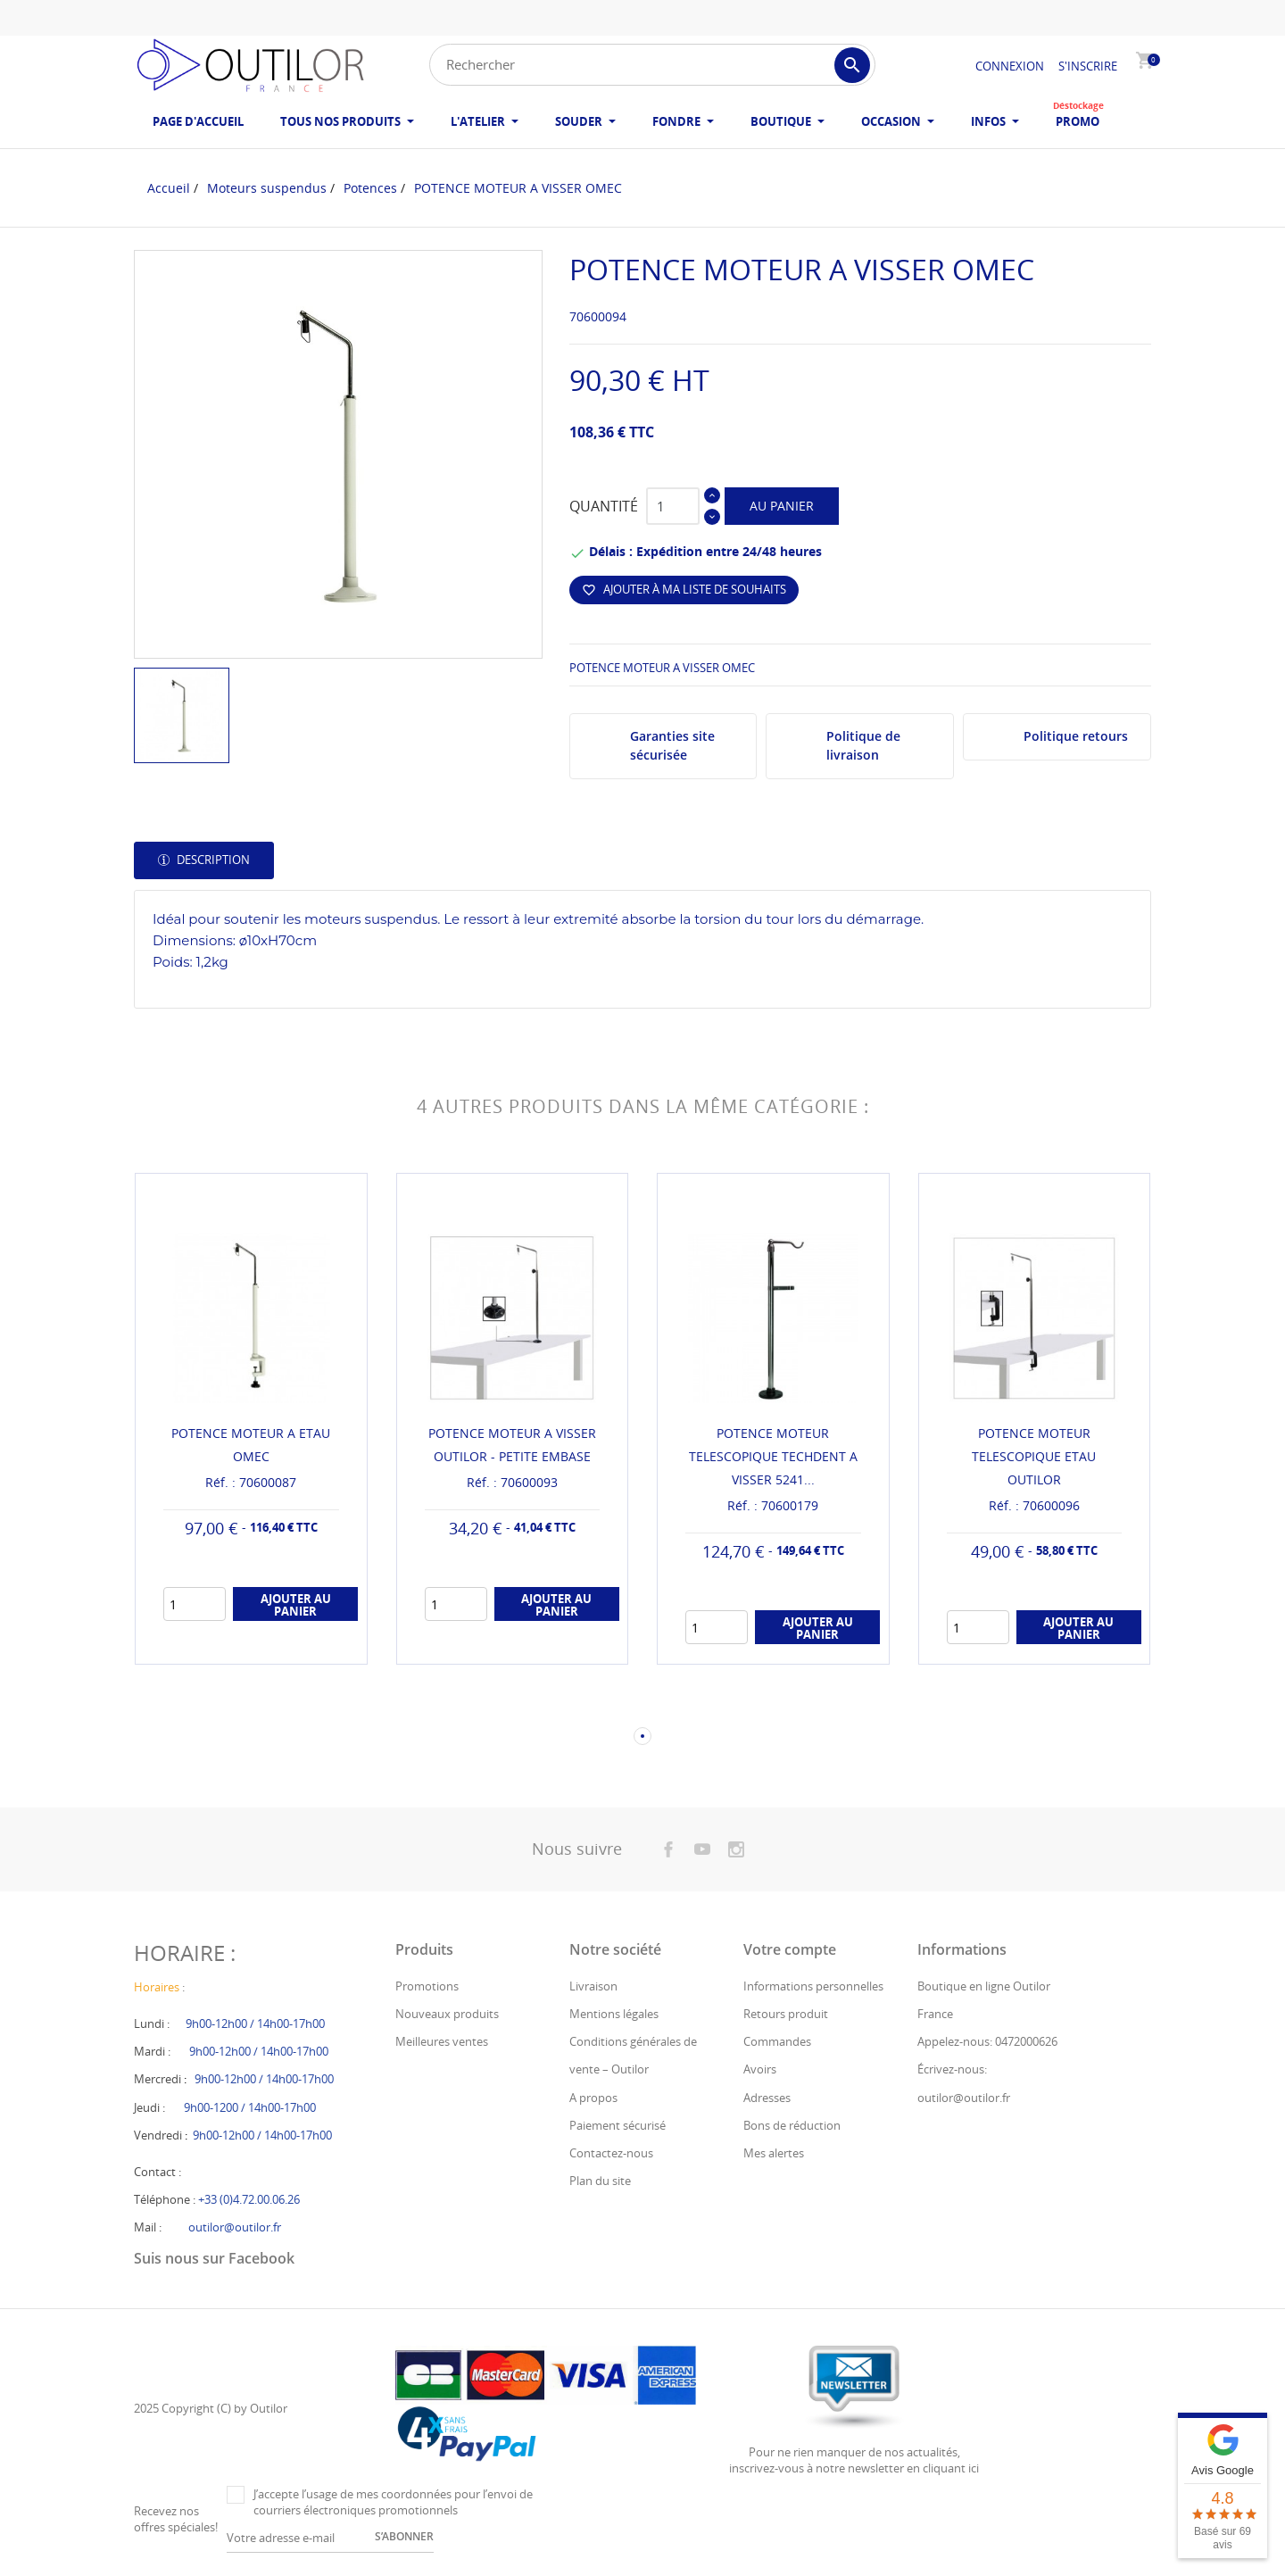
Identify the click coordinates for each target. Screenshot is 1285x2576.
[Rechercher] (652, 65)
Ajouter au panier (296, 1605)
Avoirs (759, 2069)
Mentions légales (614, 2014)
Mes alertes (773, 2153)
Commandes (777, 2041)
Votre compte (789, 1949)
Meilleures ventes (441, 2041)
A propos (593, 2098)
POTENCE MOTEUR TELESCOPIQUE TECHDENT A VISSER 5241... (773, 1456)
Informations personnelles (813, 1986)
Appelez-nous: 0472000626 (987, 2041)
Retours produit (785, 2014)
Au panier (782, 505)
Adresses (767, 2098)
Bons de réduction (792, 2125)
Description (212, 860)
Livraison (593, 1986)
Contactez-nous (611, 2153)
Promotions (427, 1986)
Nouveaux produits (447, 2014)
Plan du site (600, 2181)
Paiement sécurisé (617, 2125)
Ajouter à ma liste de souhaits (684, 589)
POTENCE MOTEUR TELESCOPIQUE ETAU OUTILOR (1034, 1456)
